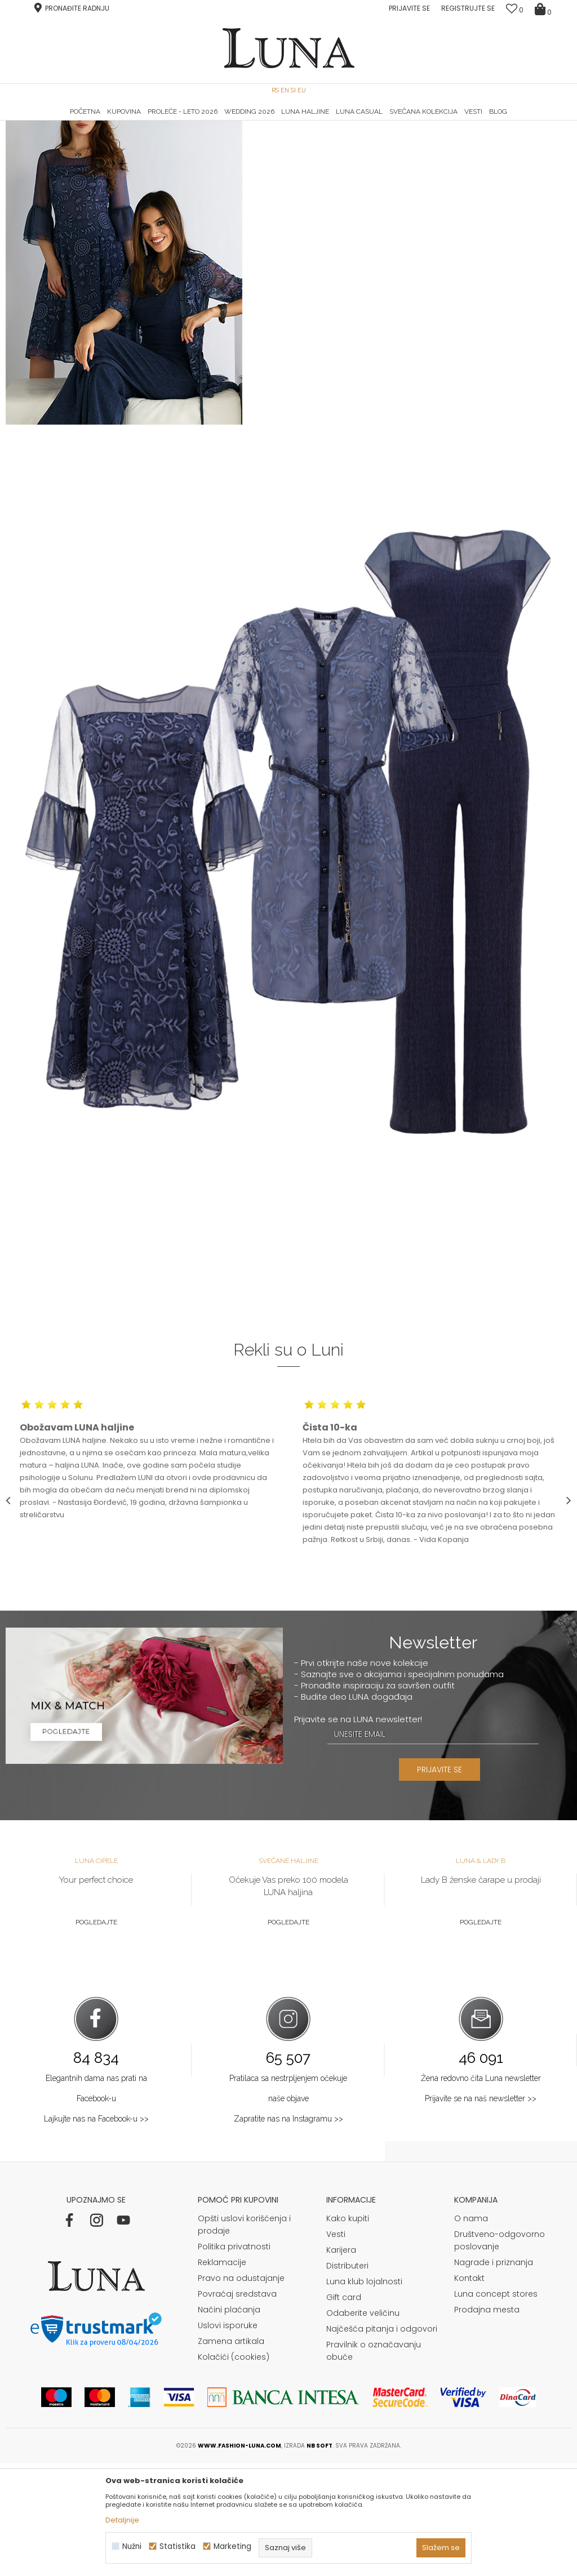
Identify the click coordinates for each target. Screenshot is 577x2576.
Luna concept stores (496, 2406)
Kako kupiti (347, 2331)
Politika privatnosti (234, 2359)
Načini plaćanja (229, 2422)
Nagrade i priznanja (493, 2375)
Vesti (335, 2346)
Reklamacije (222, 2375)
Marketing (232, 2546)
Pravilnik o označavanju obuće (373, 2463)
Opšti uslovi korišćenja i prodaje (244, 2337)
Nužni (131, 2546)
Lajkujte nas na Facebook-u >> (96, 2231)
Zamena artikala (231, 2453)
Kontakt (469, 2390)
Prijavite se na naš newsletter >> (480, 2211)
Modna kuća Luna (37, 136)
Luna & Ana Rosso (477, 121)
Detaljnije (122, 2520)
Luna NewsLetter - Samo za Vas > (292, 121)
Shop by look (99, 136)
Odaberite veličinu (363, 2425)
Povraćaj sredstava (237, 2406)
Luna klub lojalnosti (364, 2394)
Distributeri (347, 2378)
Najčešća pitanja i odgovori (381, 2441)
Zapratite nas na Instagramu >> (288, 2231)
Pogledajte (96, 2035)
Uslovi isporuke (228, 2438)
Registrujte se (468, 8)
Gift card (343, 2409)
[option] (100, 122)
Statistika (177, 2546)
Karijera (341, 2362)
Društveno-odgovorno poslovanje (499, 2353)
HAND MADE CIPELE (100, 121)
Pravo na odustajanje (241, 2390)
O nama (471, 2331)
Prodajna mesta (487, 2422)
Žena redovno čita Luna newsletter (481, 2190)
